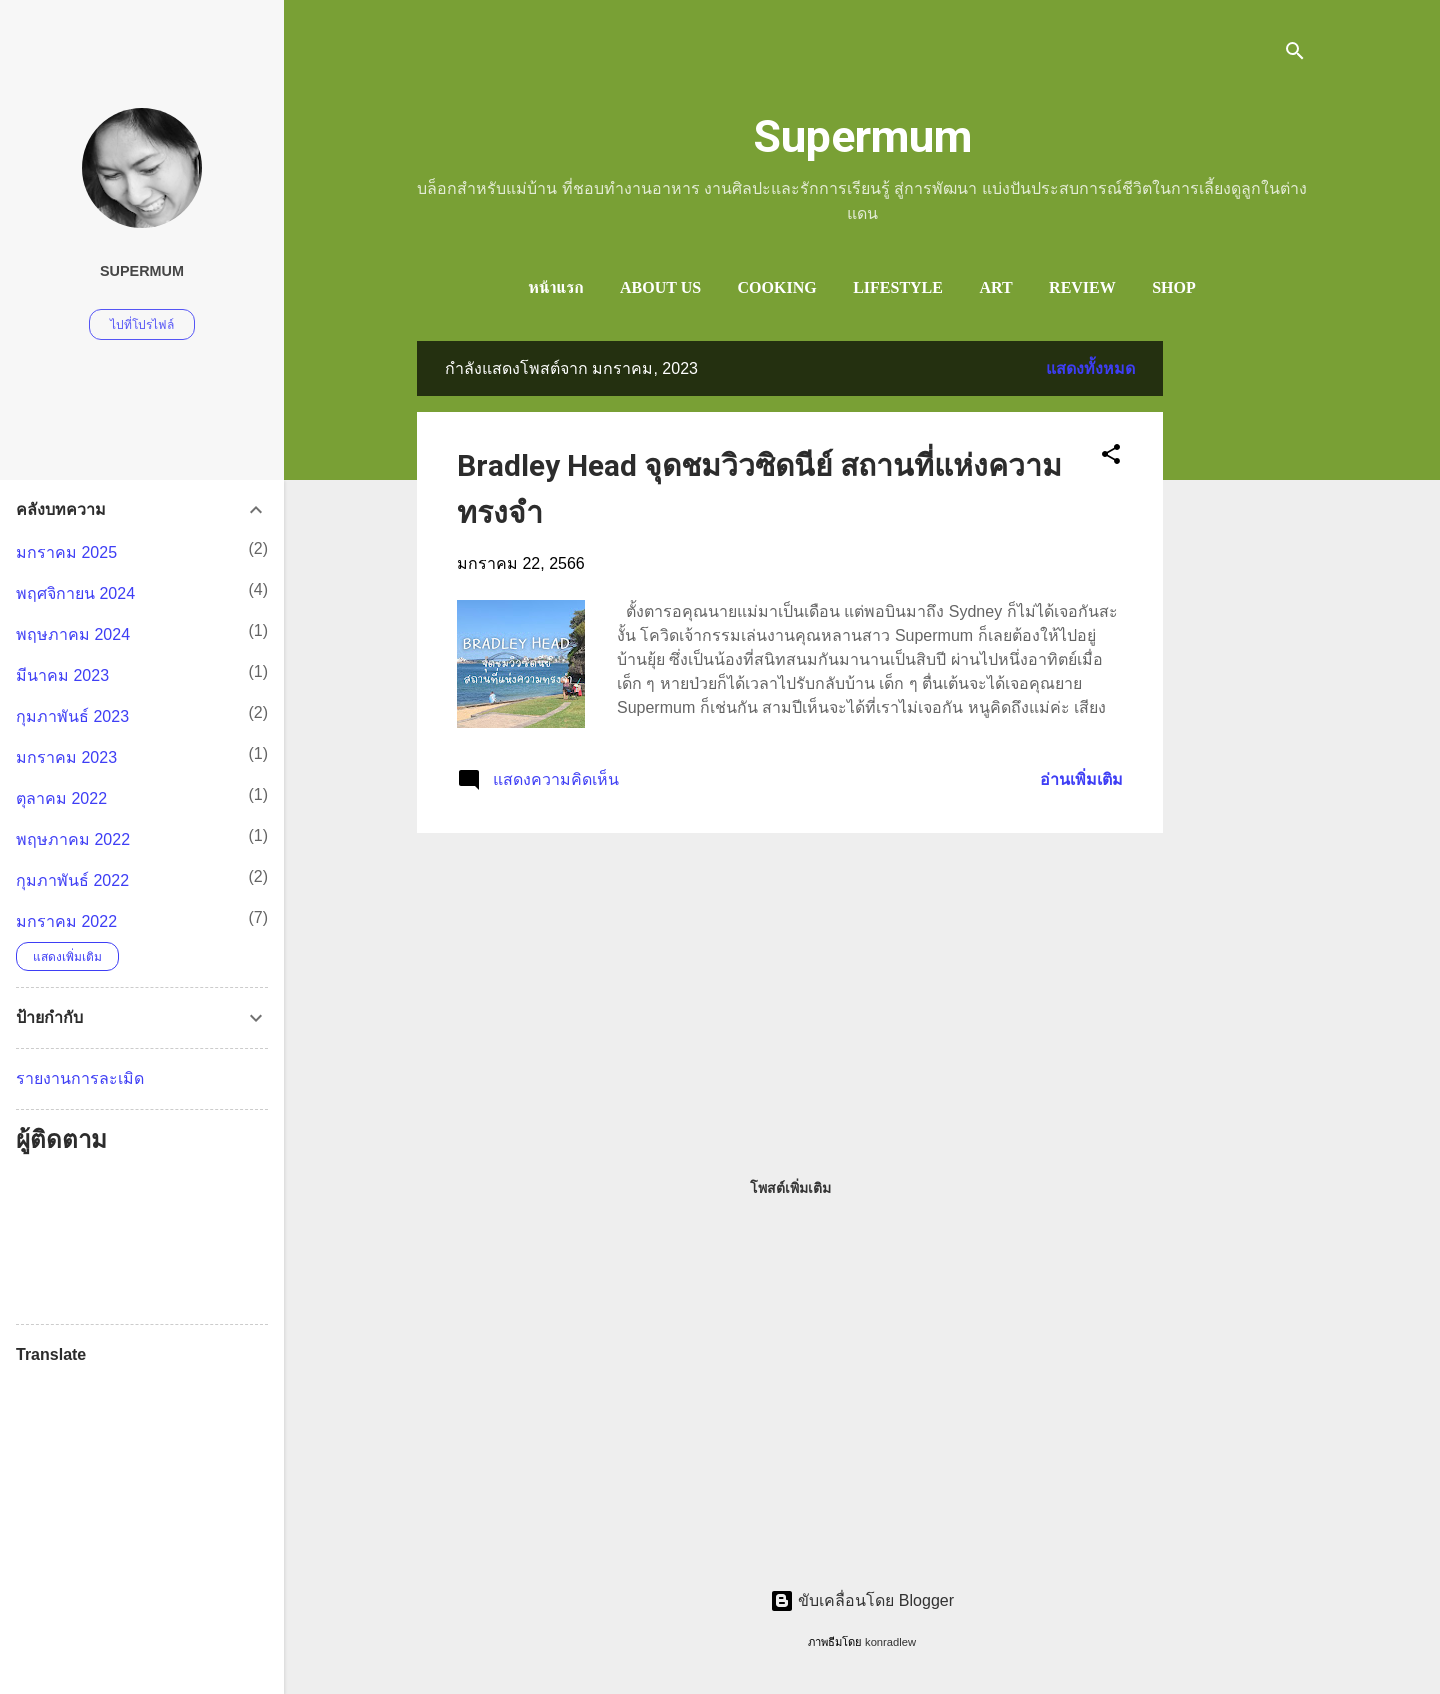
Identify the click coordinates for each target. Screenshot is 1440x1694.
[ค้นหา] (1295, 54)
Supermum (862, 136)
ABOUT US (660, 287)
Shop (1174, 287)
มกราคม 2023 (66, 757)
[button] (1111, 457)
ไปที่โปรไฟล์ (142, 325)
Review (1082, 287)
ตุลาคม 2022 (61, 798)
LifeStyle (898, 287)
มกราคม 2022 (66, 921)
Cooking (777, 287)
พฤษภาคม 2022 (73, 839)
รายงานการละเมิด (80, 1078)
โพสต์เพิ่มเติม (790, 1188)
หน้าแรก (555, 287)
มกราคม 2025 (66, 552)
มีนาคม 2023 (62, 675)
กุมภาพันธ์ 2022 (72, 880)
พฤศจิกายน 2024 (75, 593)
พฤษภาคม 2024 (73, 634)
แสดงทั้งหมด (1090, 368)
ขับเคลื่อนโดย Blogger (862, 1600)
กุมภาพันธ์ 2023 (72, 716)
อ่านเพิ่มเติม (1081, 779)
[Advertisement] (1243, 641)
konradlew (890, 1642)
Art (995, 287)
